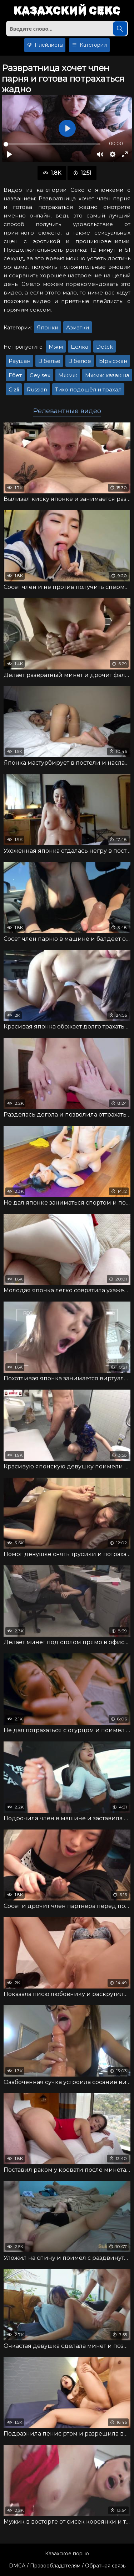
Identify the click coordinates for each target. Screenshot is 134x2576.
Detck (104, 346)
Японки (47, 327)
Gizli (14, 389)
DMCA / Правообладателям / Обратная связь (67, 2565)
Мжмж (67, 375)
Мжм (56, 346)
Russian (37, 389)
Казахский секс (67, 11)
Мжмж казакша (107, 375)
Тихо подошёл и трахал (88, 389)
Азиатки (77, 327)
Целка (79, 346)
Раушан (19, 361)
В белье (49, 361)
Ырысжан (113, 361)
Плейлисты (44, 45)
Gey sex (40, 375)
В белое (79, 361)
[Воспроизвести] (9, 154)
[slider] (52, 144)
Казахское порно (67, 2553)
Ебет (15, 375)
